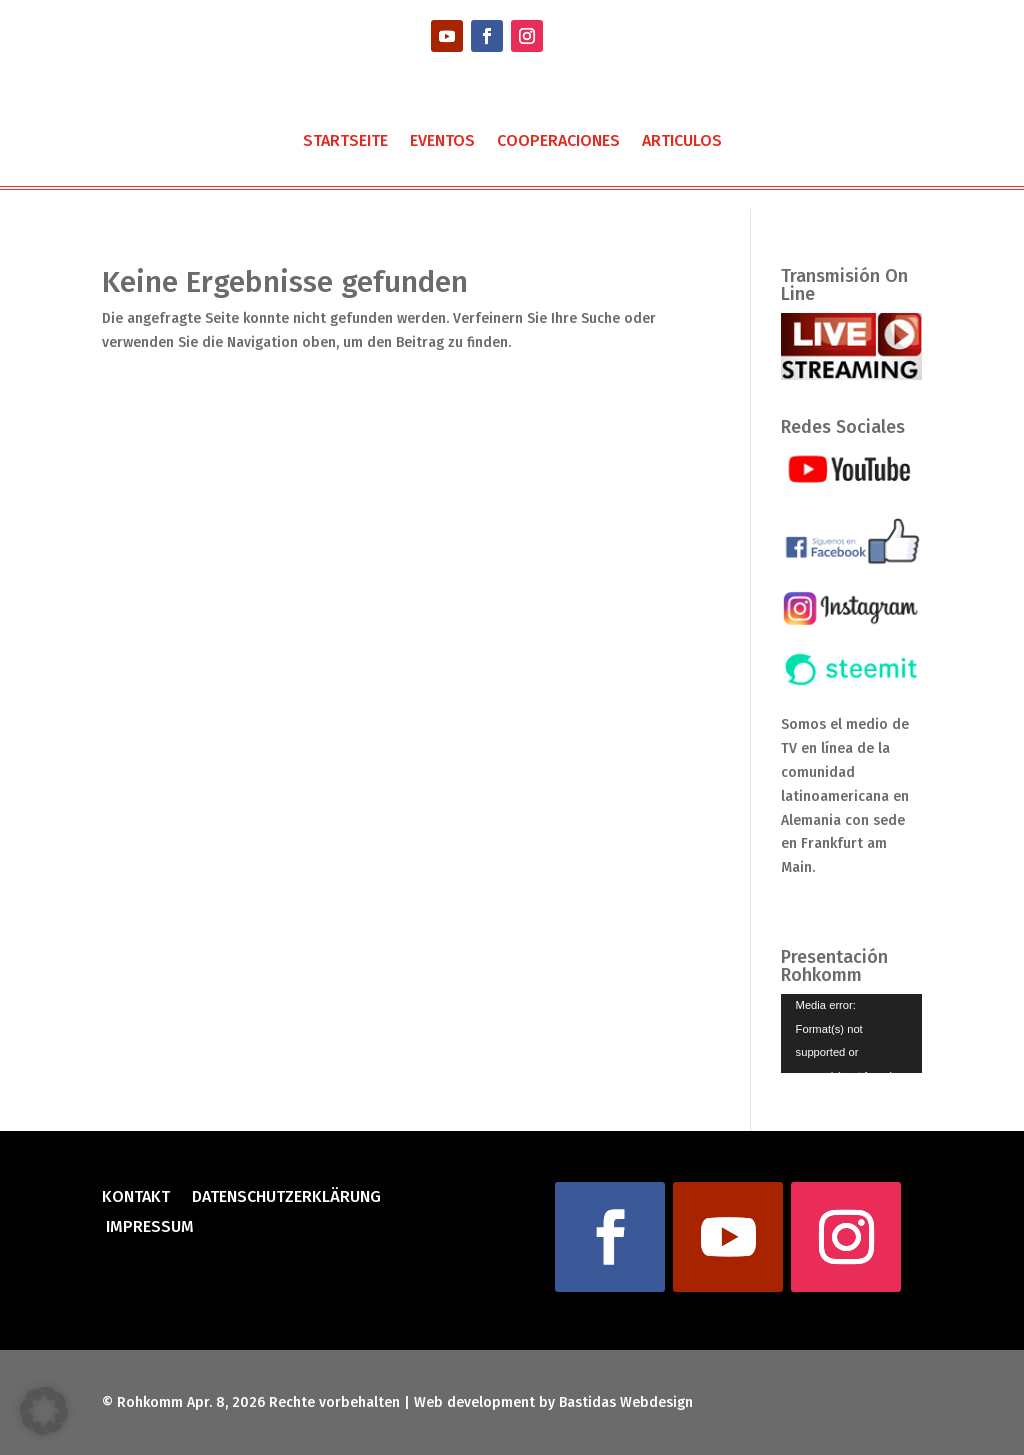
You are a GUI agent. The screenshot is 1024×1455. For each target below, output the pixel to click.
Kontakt (136, 1198)
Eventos (442, 142)
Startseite (345, 142)
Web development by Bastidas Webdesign (553, 1402)
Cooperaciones (558, 142)
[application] (851, 1033)
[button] (44, 1411)
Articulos (682, 142)
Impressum (148, 1228)
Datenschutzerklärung (286, 1198)
